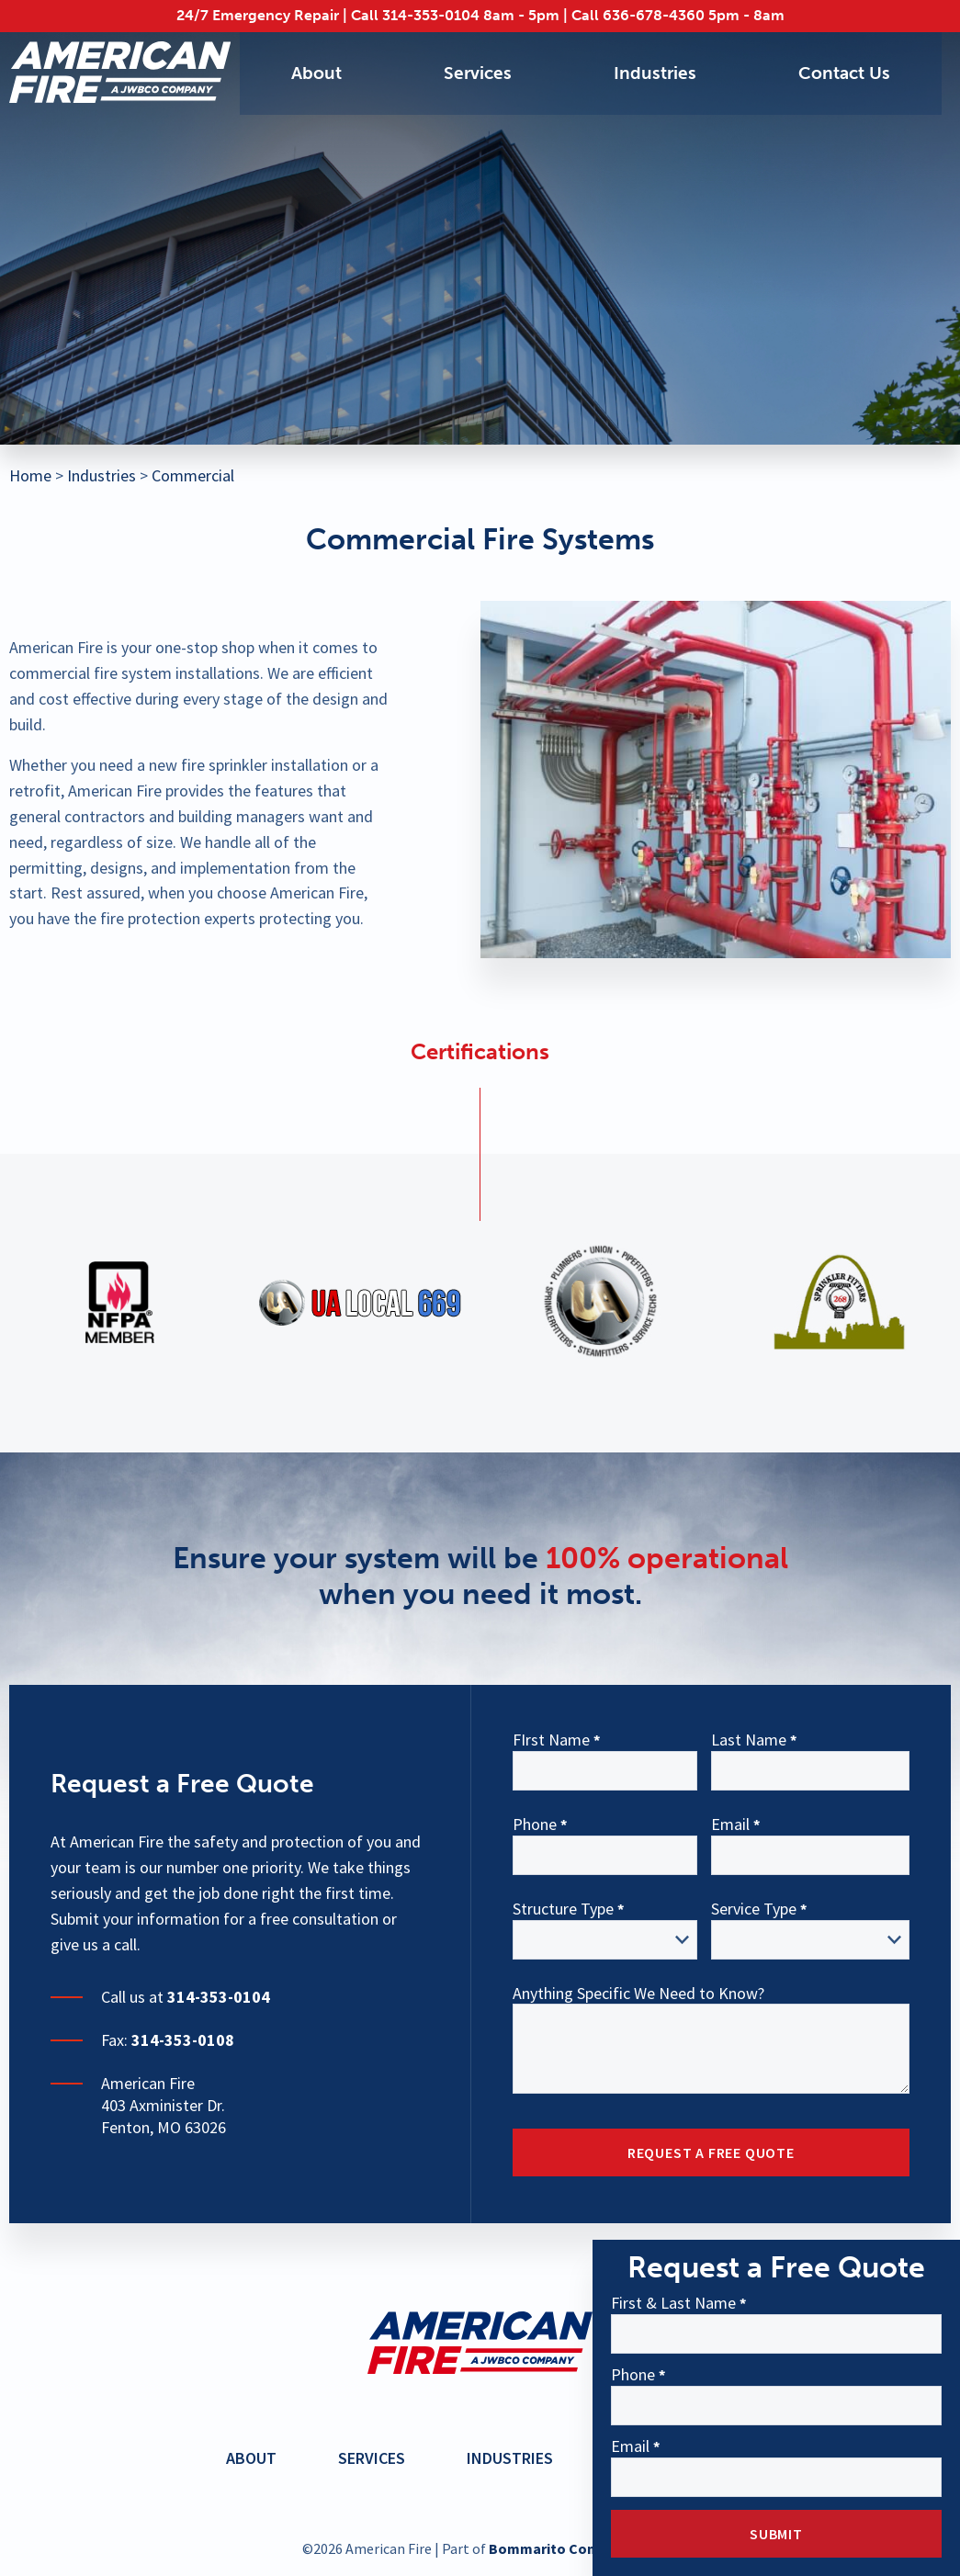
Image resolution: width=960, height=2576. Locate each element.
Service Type (753, 1910)
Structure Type (563, 1910)
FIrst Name (551, 1741)
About (316, 73)
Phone (633, 2376)
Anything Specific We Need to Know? (638, 1994)
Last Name (748, 1741)
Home (30, 475)
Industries (653, 73)
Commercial (193, 475)
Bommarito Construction (573, 2548)
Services (477, 73)
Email (630, 2447)
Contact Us (843, 73)
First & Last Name (673, 2304)
